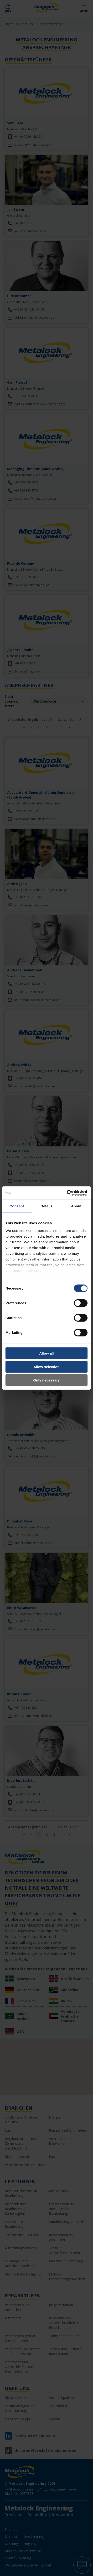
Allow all (46, 1353)
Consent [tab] (17, 1206)
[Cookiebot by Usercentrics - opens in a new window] (67, 1193)
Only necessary (46, 1380)
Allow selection (46, 1367)
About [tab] (76, 1206)
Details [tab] (46, 1206)
